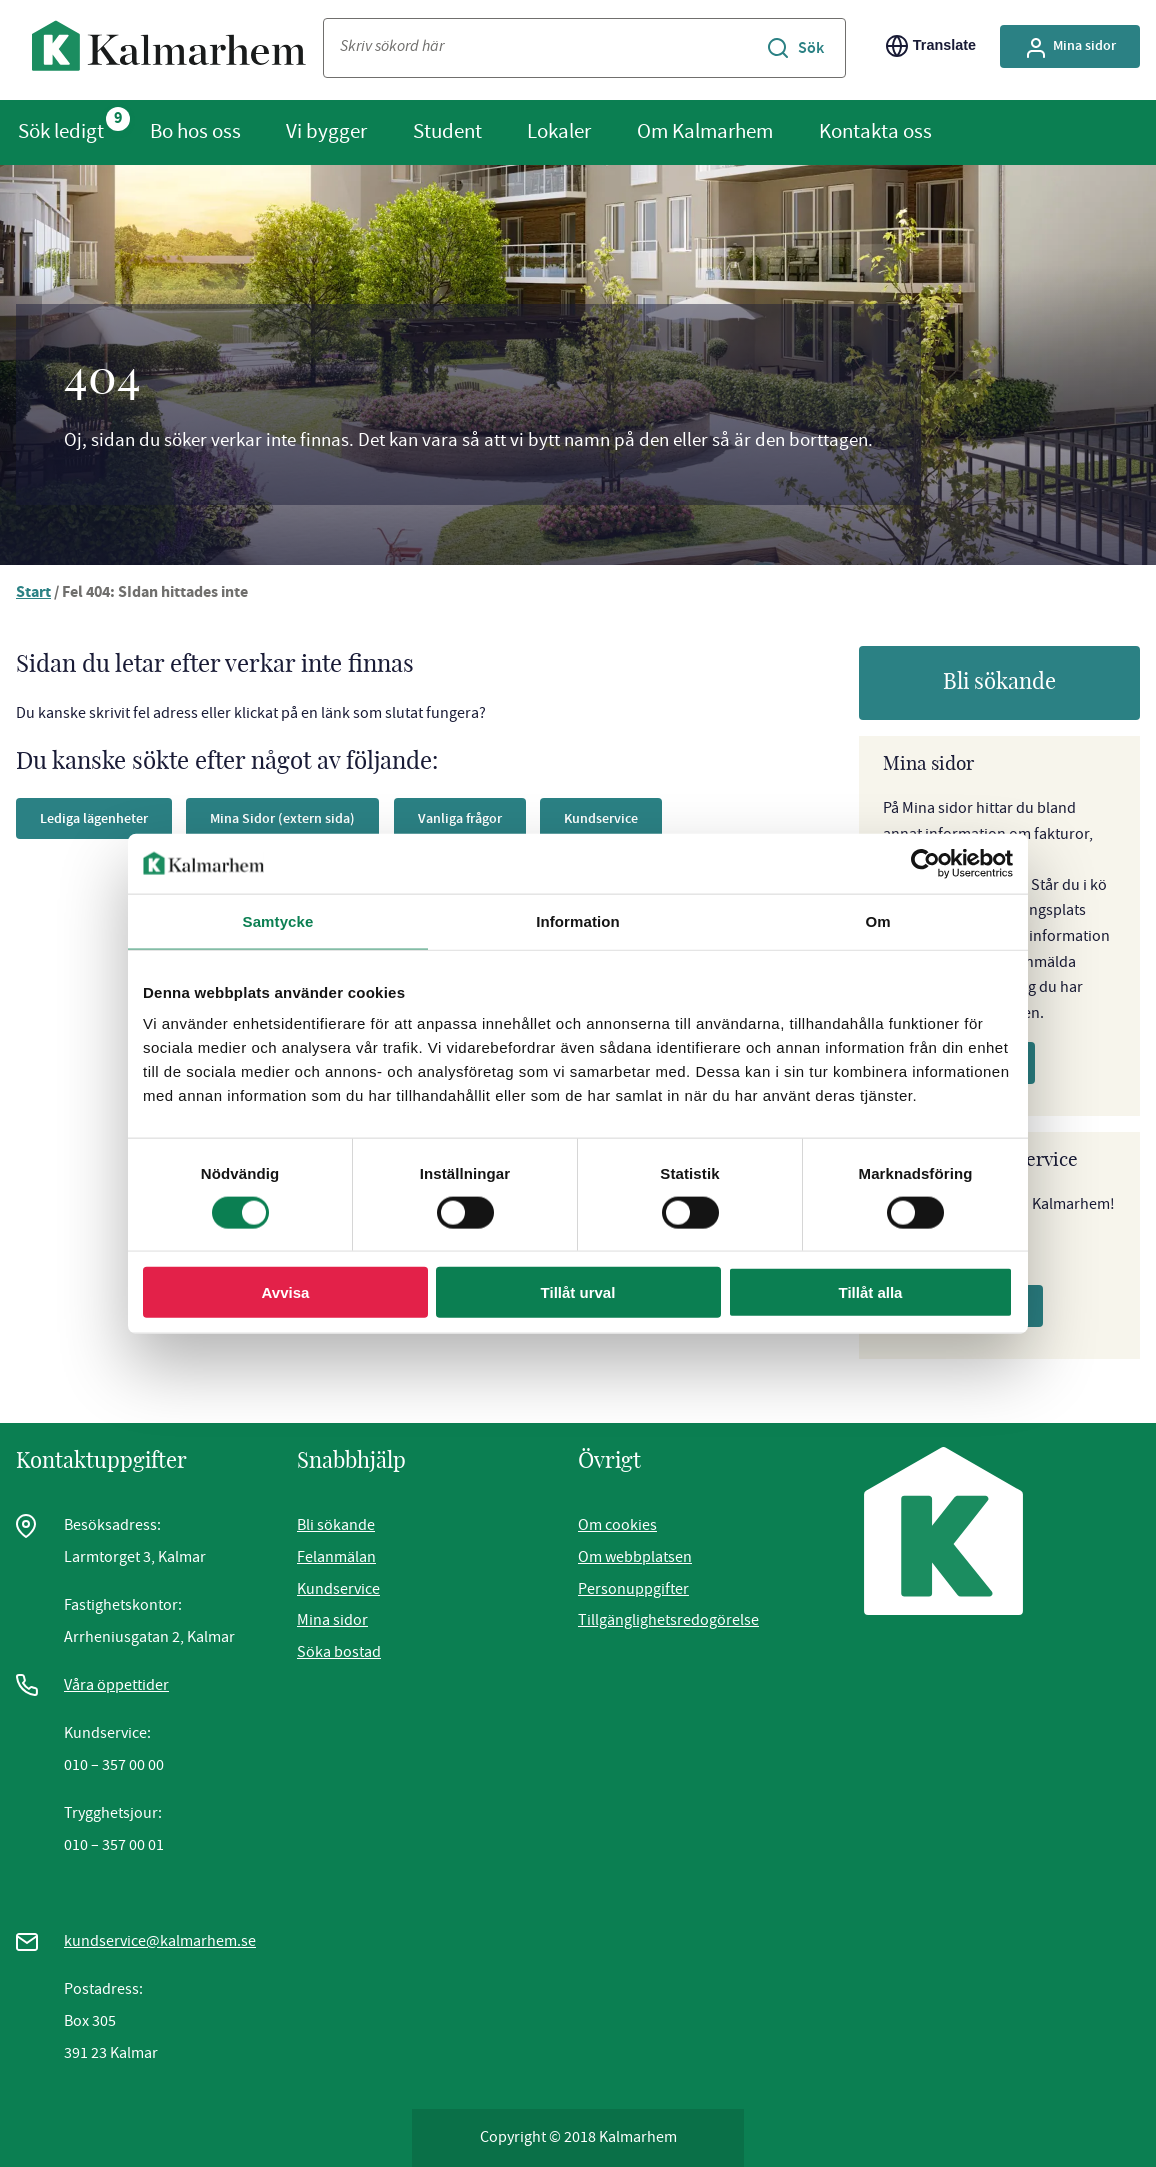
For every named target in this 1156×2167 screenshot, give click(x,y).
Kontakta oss (875, 131)
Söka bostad (339, 1652)
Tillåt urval (578, 1292)
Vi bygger (326, 131)
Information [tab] (578, 920)
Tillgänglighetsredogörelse (668, 1620)
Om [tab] (877, 920)
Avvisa (286, 1292)
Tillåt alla (871, 1292)
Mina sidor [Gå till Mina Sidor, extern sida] (1070, 48)
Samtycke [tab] (278, 920)
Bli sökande (999, 682)
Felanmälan (336, 1557)
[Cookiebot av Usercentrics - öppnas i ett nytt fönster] (925, 863)
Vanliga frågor (460, 818)
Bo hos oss (195, 131)
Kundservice (601, 818)
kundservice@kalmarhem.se (160, 1941)
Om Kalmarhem (705, 131)
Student (447, 131)
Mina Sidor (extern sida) (282, 818)
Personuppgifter (633, 1589)
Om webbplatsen (635, 1557)
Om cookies (617, 1525)
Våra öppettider (116, 1685)
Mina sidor (332, 1620)
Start (33, 593)
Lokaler (559, 131)
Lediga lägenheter (94, 818)
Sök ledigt (61, 131)
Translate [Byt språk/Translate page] (931, 46)
